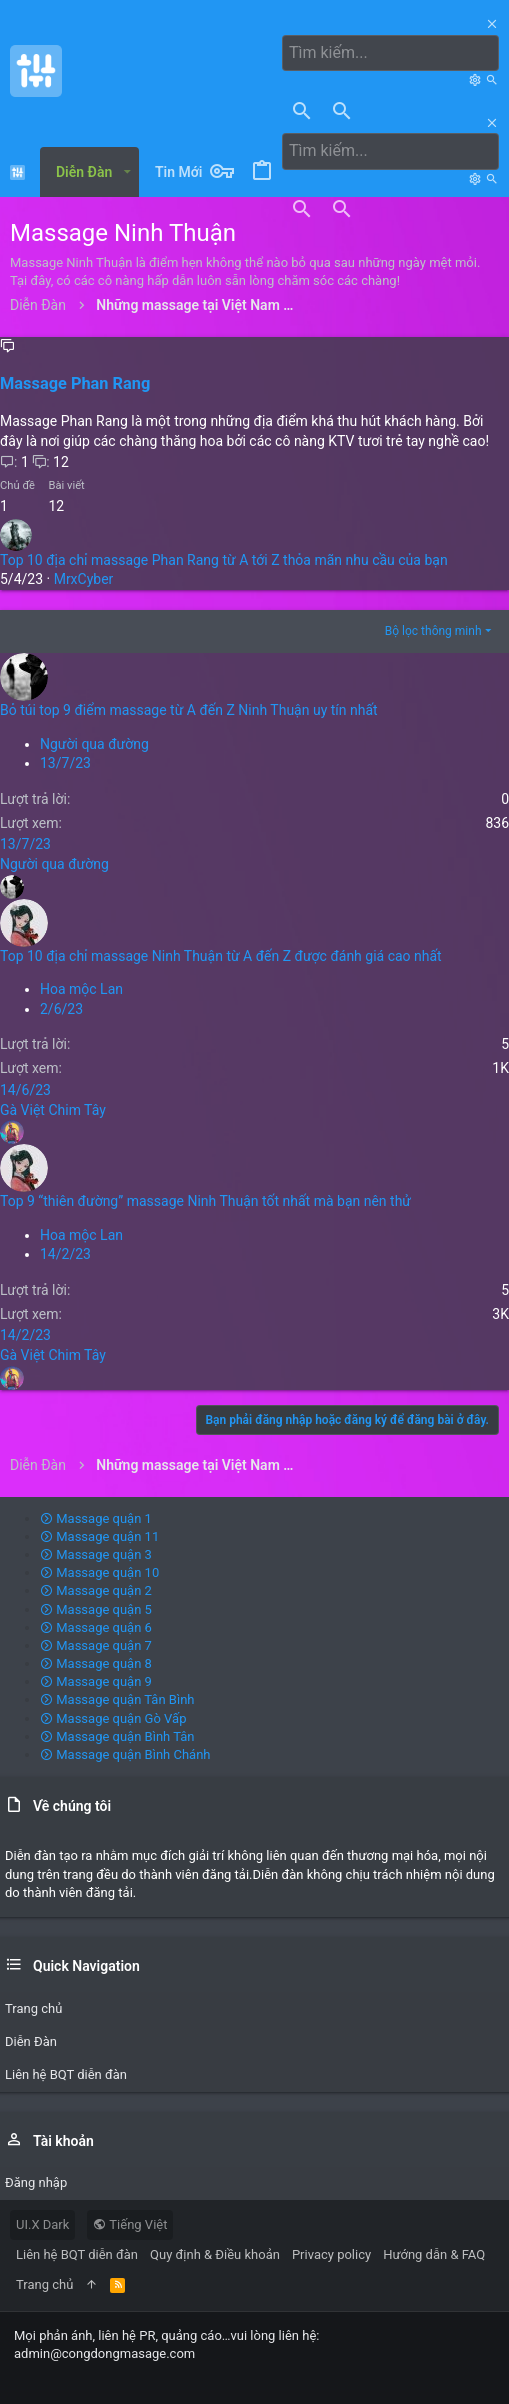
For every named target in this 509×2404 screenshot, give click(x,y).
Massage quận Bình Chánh (125, 1754)
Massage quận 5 (96, 1609)
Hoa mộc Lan (81, 989)
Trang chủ (44, 2284)
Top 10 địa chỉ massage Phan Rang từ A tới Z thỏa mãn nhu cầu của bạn (224, 560)
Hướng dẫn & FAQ (434, 2254)
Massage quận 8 (96, 1663)
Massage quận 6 (96, 1627)
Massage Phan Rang (75, 383)
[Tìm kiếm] (390, 53)
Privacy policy (331, 2254)
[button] (126, 172)
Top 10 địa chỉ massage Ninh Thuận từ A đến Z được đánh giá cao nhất (221, 956)
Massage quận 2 (96, 1590)
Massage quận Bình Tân (117, 1736)
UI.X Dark (42, 2224)
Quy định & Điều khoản (215, 2254)
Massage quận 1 (96, 1518)
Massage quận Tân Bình (117, 1699)
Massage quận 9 (96, 1681)
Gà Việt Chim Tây (53, 1110)
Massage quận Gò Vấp (113, 1718)
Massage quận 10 (99, 1572)
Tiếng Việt (130, 2224)
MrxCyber (84, 579)
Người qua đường (94, 744)
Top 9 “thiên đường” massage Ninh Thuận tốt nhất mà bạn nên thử (205, 1201)
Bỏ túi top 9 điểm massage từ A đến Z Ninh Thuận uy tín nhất (189, 710)
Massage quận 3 (96, 1554)
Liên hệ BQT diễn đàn (77, 2254)
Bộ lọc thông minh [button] (433, 631)
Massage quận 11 (99, 1536)
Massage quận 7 (96, 1645)
